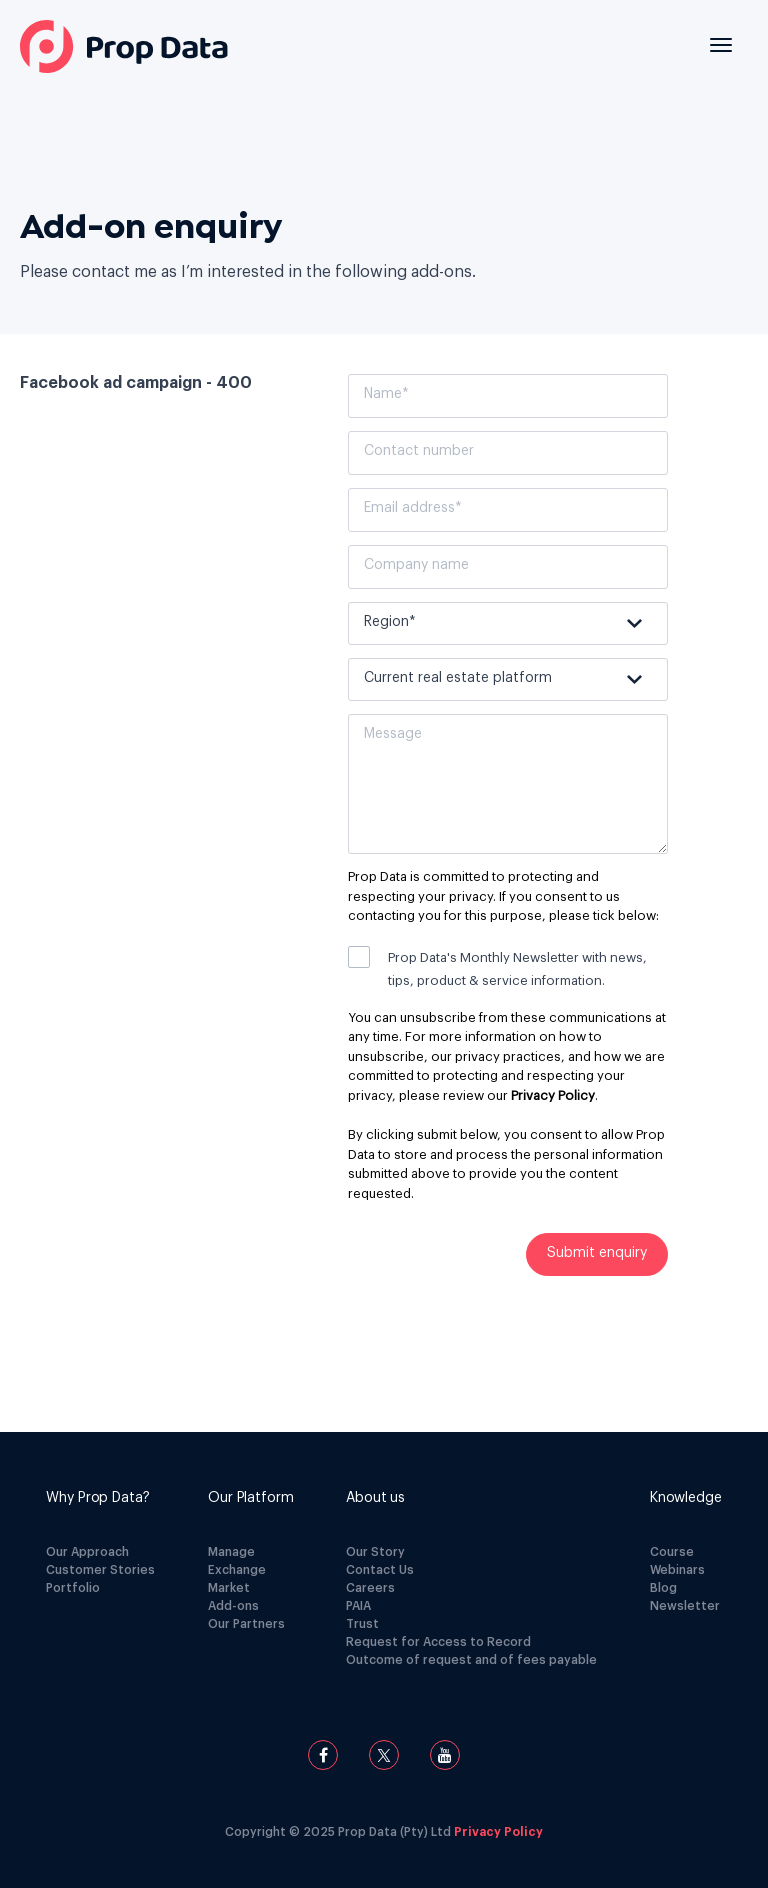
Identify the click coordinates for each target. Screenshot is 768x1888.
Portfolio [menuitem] (73, 1588)
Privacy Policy (553, 1095)
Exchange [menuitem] (237, 1570)
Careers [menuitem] (370, 1588)
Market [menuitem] (229, 1588)
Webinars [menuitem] (677, 1570)
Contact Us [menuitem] (380, 1570)
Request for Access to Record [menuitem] (438, 1642)
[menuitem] (100, 1498)
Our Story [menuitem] (375, 1552)
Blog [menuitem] (663, 1588)
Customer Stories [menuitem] (100, 1570)
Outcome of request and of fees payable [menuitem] (471, 1660)
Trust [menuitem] (362, 1624)
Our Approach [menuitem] (87, 1552)
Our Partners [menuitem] (246, 1624)
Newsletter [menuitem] (685, 1606)
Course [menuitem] (672, 1552)
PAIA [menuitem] (358, 1606)
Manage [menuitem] (231, 1552)
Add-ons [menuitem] (233, 1606)
